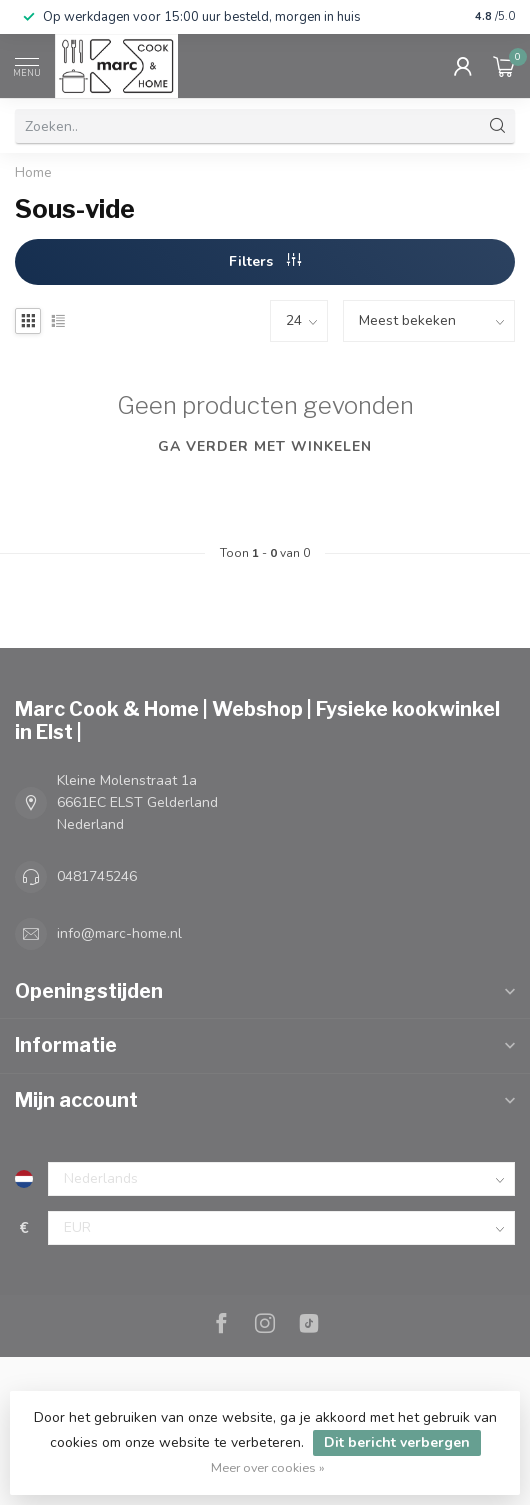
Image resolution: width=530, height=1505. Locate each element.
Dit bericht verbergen (397, 1442)
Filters (265, 261)
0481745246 (97, 876)
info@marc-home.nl (119, 933)
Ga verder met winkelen (265, 446)
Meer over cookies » (268, 1467)
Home (33, 173)
